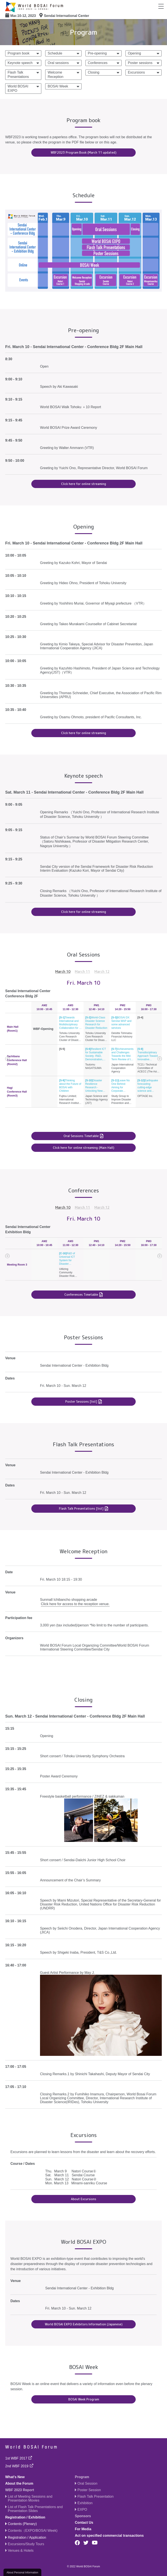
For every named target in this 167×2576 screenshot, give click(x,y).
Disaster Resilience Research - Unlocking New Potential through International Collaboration (95, 1086)
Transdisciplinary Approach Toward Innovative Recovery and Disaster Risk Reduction (147, 1054)
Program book (19, 53)
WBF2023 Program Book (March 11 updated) (83, 152)
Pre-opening (97, 53)
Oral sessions (58, 63)
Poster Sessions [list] (81, 1401)
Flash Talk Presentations (18, 75)
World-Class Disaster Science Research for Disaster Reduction (96, 1022)
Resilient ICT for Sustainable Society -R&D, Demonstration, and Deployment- (95, 1054)
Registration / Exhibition (25, 2517)
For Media (83, 2529)
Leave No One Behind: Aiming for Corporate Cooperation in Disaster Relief (120, 1086)
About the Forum (19, 2483)
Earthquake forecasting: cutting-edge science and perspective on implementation (147, 1086)
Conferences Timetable (81, 1294)
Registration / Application (27, 2537)
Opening (134, 53)
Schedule (55, 53)
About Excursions (83, 2199)
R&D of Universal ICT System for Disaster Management (67, 1259)
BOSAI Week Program (83, 2399)
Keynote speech (20, 63)
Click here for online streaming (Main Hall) (83, 1148)
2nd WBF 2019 (16, 2466)
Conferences (98, 63)
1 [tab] (64, 972)
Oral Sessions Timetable (81, 1136)
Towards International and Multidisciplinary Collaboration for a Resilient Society (69, 1023)
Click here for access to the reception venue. (75, 1604)
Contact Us (84, 2522)
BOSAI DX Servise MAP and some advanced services (121, 1022)
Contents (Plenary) (22, 2524)
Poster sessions (140, 63)
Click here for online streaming (83, 484)
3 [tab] (103, 972)
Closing (93, 72)
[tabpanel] (83, 1045)
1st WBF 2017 (16, 2458)
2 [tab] (83, 972)
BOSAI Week (58, 86)
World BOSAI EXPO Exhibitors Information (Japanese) (83, 2324)
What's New (15, 2477)
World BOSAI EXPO (18, 88)
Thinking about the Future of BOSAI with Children (70, 1085)
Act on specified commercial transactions (109, 2535)
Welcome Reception (55, 75)
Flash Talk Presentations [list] (81, 1508)
